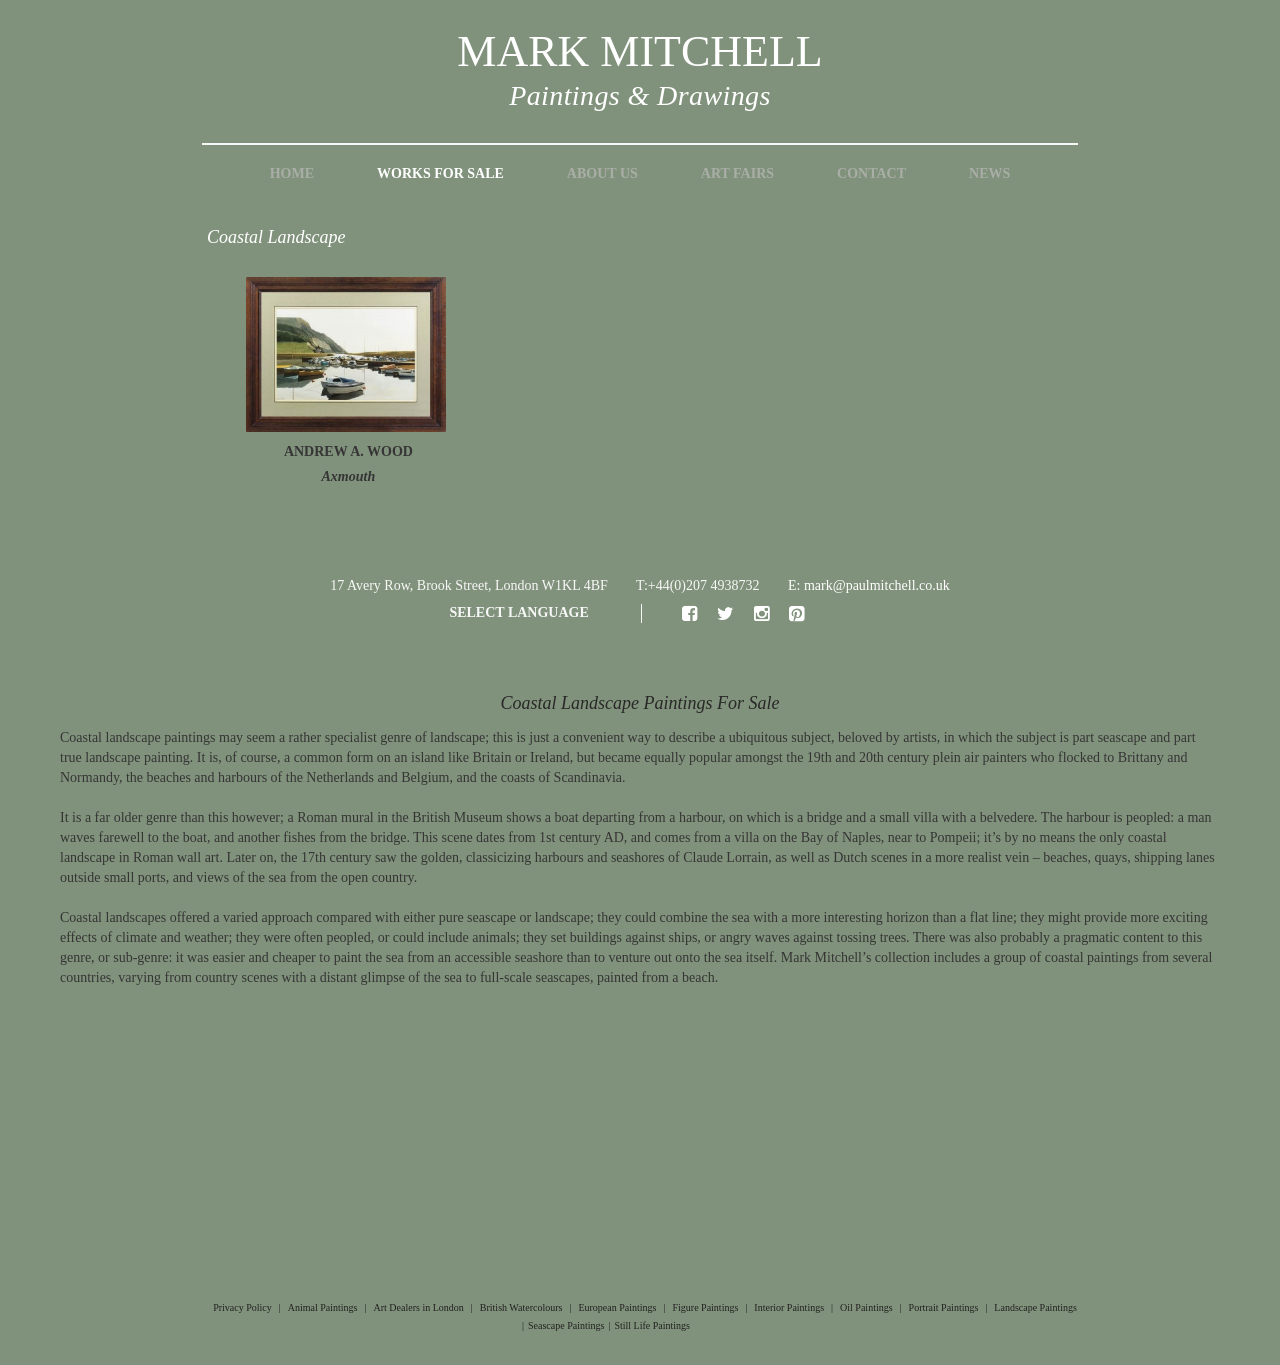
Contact (871, 173)
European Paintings (617, 1307)
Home (292, 173)
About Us (602, 173)
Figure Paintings (705, 1307)
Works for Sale (440, 173)
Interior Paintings (789, 1307)
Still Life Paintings (652, 1325)
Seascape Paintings (566, 1325)
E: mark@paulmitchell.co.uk (869, 585)
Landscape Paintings (1035, 1307)
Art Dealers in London (419, 1307)
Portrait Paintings (944, 1307)
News (989, 173)
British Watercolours (521, 1307)
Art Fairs (737, 173)
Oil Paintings (866, 1307)
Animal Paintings (323, 1307)
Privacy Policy (242, 1307)
